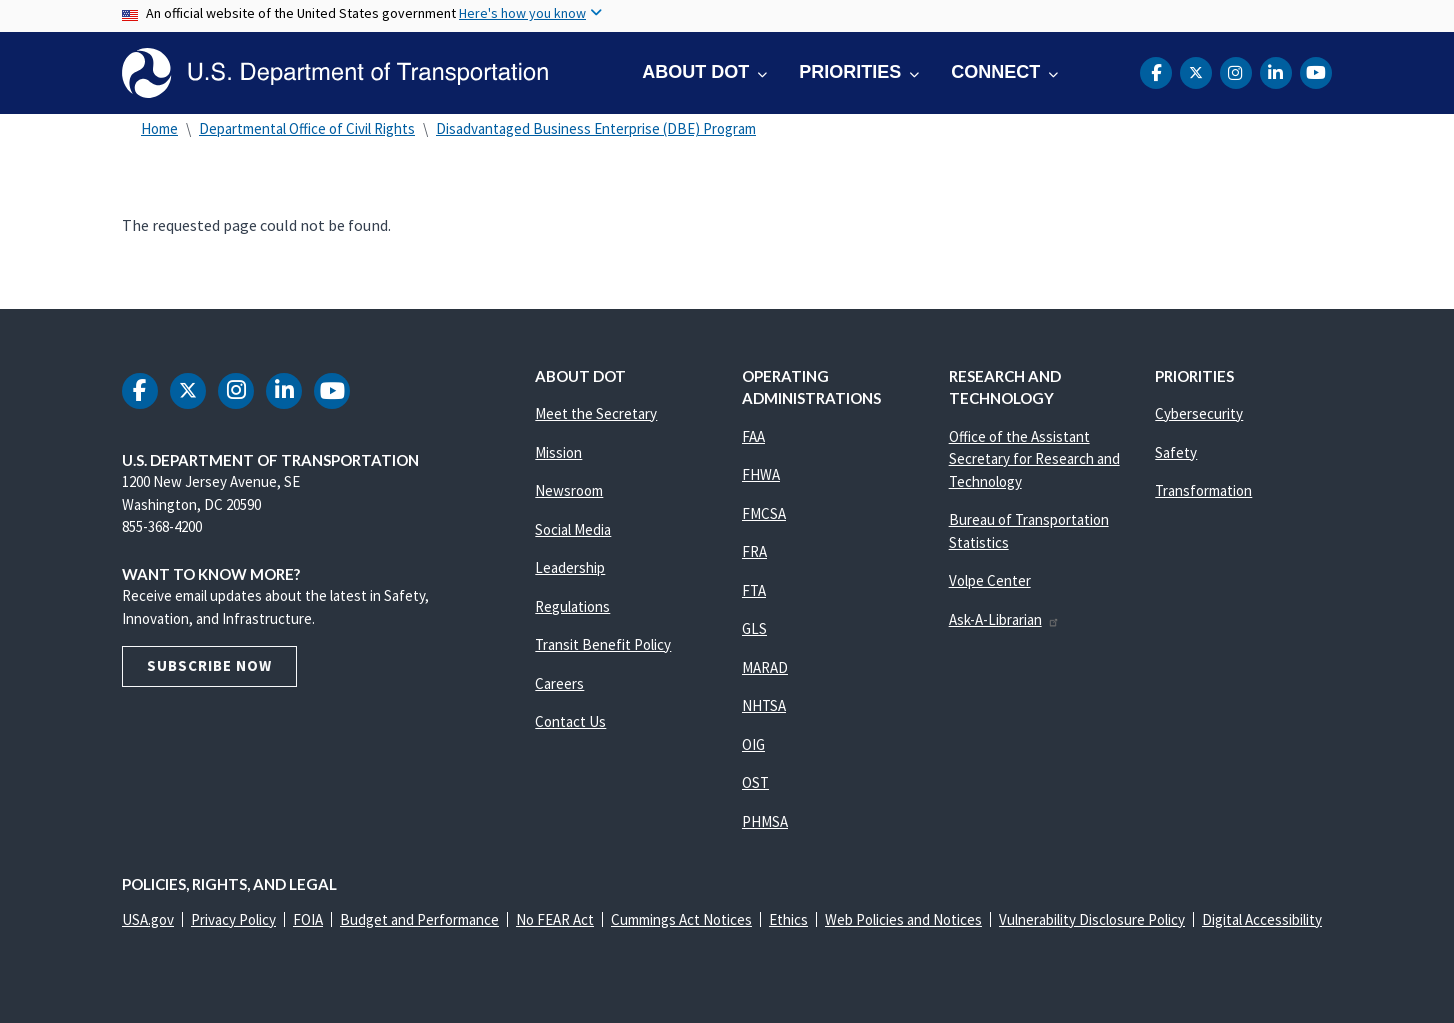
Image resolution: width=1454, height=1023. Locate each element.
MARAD (765, 667)
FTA (754, 590)
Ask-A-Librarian (1004, 619)
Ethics (788, 919)
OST (755, 782)
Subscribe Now (209, 665)
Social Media (573, 529)
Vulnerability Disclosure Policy (1092, 919)
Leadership (570, 567)
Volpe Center (990, 580)
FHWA (761, 474)
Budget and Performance (419, 919)
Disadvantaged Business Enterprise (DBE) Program (596, 128)
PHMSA (765, 821)
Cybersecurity (1199, 413)
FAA (753, 436)
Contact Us (570, 721)
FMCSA (764, 513)
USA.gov (148, 919)
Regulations (572, 606)
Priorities (850, 72)
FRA (754, 551)
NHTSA (764, 705)
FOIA (308, 919)
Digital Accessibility (1262, 919)
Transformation (1203, 490)
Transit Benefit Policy (603, 644)
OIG (753, 744)
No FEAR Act (555, 919)
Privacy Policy (233, 919)
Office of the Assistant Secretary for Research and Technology (1034, 459)
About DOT (695, 72)
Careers (559, 683)
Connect (995, 72)
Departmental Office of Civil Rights (307, 128)
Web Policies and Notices (903, 919)
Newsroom (569, 490)
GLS (754, 628)
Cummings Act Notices (681, 919)
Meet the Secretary (596, 413)
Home (159, 128)
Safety (1176, 452)
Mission (558, 452)
